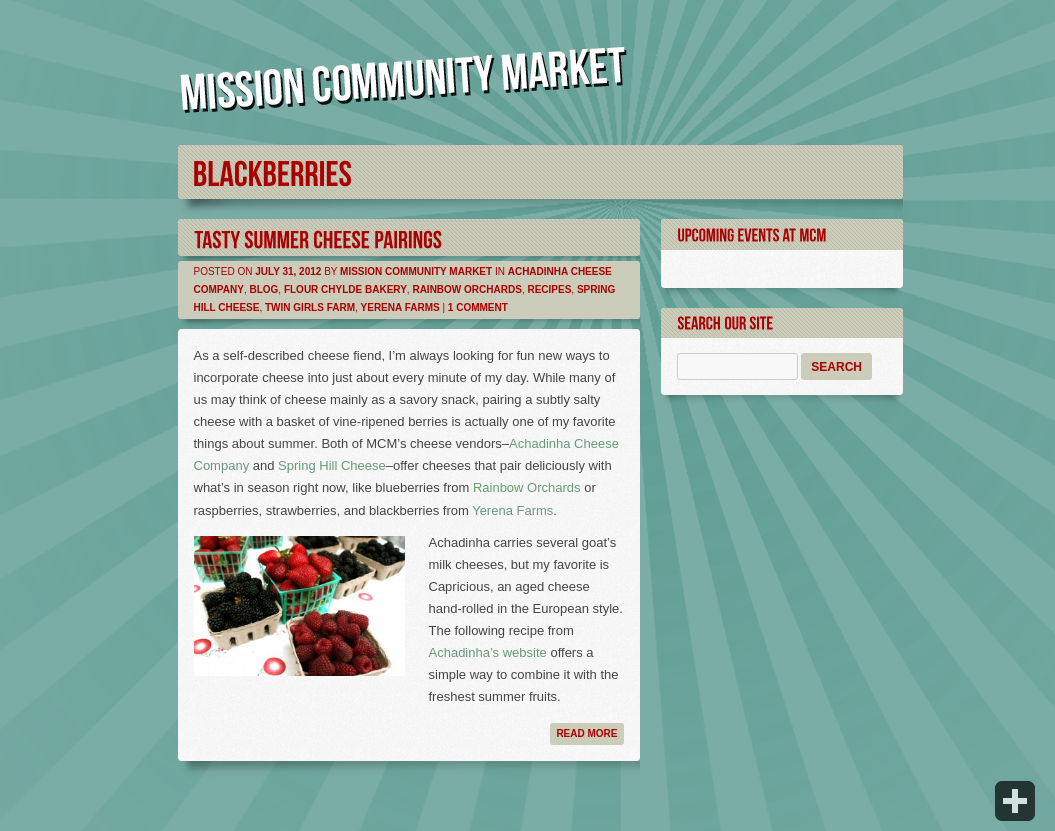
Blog (263, 289)
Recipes (549, 289)
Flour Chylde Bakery (345, 289)
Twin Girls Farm (310, 307)
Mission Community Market (416, 271)
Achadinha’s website (488, 652)
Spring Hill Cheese (332, 465)
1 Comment (478, 307)
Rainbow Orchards (466, 289)
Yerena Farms (400, 307)
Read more (586, 733)
